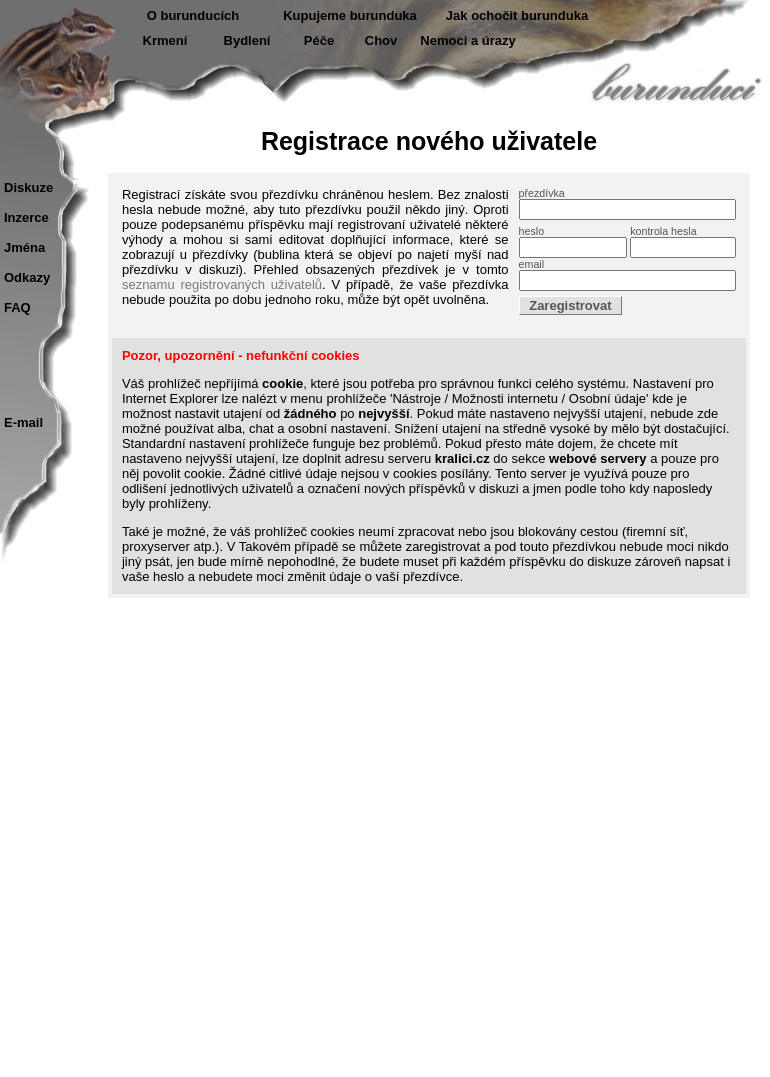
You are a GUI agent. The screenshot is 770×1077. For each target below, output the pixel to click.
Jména (24, 247)
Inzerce (26, 217)
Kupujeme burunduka (350, 15)
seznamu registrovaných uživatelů (222, 284)
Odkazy (27, 277)
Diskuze (28, 187)
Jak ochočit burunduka (517, 15)
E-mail (23, 422)
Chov (381, 40)
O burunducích (193, 15)
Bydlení (247, 40)
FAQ (17, 307)
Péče (319, 40)
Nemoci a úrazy (467, 40)
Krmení (165, 40)
